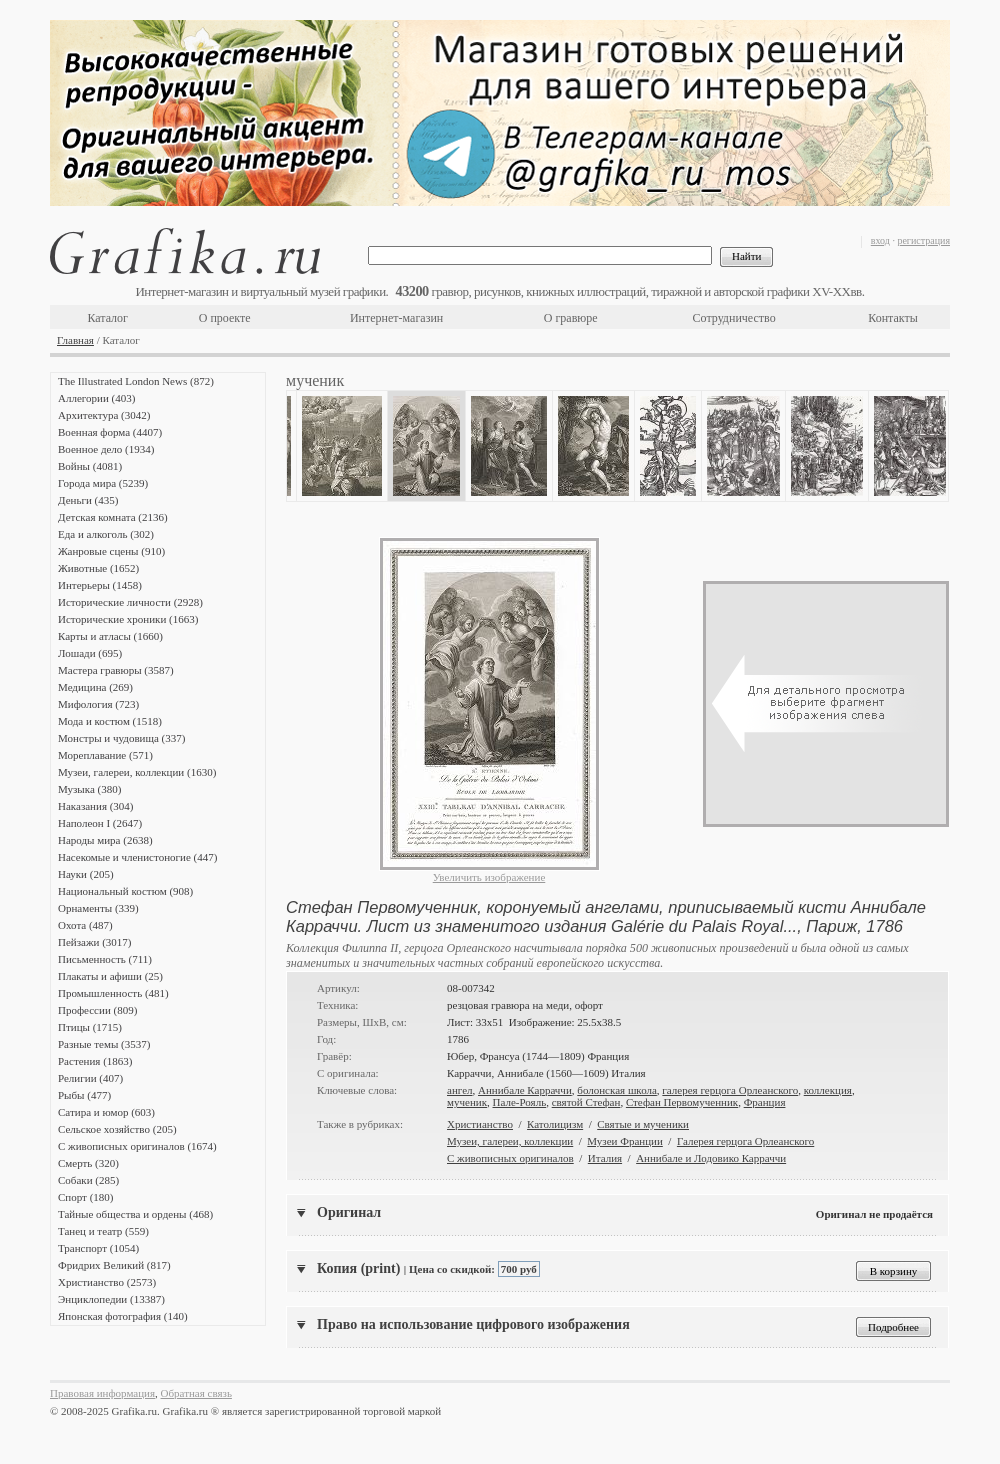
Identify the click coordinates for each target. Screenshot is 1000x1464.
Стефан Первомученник (682, 1102)
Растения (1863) (95, 1061)
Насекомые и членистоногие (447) (137, 857)
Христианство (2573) (107, 1282)
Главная (75, 340)
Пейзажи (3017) (95, 942)
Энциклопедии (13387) (111, 1299)
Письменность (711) (105, 959)
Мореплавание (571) (105, 755)
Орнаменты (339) (98, 908)
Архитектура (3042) (104, 415)
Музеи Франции (625, 1141)
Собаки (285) (88, 1180)
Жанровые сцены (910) (111, 551)
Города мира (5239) (103, 483)
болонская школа (617, 1090)
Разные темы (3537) (104, 1044)
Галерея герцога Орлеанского (745, 1141)
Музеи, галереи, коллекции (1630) (137, 772)
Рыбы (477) (84, 1095)
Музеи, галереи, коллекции (510, 1141)
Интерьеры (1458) (100, 585)
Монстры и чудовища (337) (121, 738)
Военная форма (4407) (110, 432)
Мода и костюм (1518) (110, 721)
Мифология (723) (98, 704)
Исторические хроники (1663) (128, 619)
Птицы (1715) (90, 1027)
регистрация (923, 240)
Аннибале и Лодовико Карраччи (711, 1158)
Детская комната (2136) (113, 517)
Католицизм (555, 1124)
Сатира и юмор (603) (106, 1112)
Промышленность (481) (113, 993)
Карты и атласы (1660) (110, 636)
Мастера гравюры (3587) (116, 670)
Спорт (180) (85, 1197)
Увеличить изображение (489, 877)
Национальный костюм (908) (125, 891)
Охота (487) (85, 925)
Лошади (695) (90, 653)
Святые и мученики (643, 1124)
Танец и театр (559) (103, 1231)
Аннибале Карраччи (525, 1090)
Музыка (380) (89, 789)
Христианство (480, 1124)
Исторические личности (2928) (130, 602)
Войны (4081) (90, 466)
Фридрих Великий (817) (114, 1265)
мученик (467, 1102)
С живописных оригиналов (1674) (137, 1146)
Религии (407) (90, 1078)
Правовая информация (102, 1393)
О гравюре (571, 318)
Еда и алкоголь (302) (106, 534)
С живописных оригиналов (510, 1158)
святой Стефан (586, 1102)
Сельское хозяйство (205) (117, 1129)
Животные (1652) (98, 568)
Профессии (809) (97, 1010)
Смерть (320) (88, 1163)
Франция (765, 1102)
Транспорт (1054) (98, 1248)
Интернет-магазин (396, 318)
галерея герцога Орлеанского (730, 1090)
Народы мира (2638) (105, 840)
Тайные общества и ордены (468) (135, 1214)
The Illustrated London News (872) (136, 381)
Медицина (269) (95, 687)
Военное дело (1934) (106, 449)
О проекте (225, 318)
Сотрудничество (734, 318)
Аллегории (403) (96, 398)
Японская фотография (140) (123, 1316)
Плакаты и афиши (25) (110, 976)
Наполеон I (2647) (100, 823)
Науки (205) (86, 874)
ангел (460, 1090)
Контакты (893, 318)
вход (880, 240)
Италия (605, 1158)
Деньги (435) (88, 500)
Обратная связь (196, 1393)
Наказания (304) (96, 806)
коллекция (828, 1090)
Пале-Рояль (520, 1102)
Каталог (107, 318)
